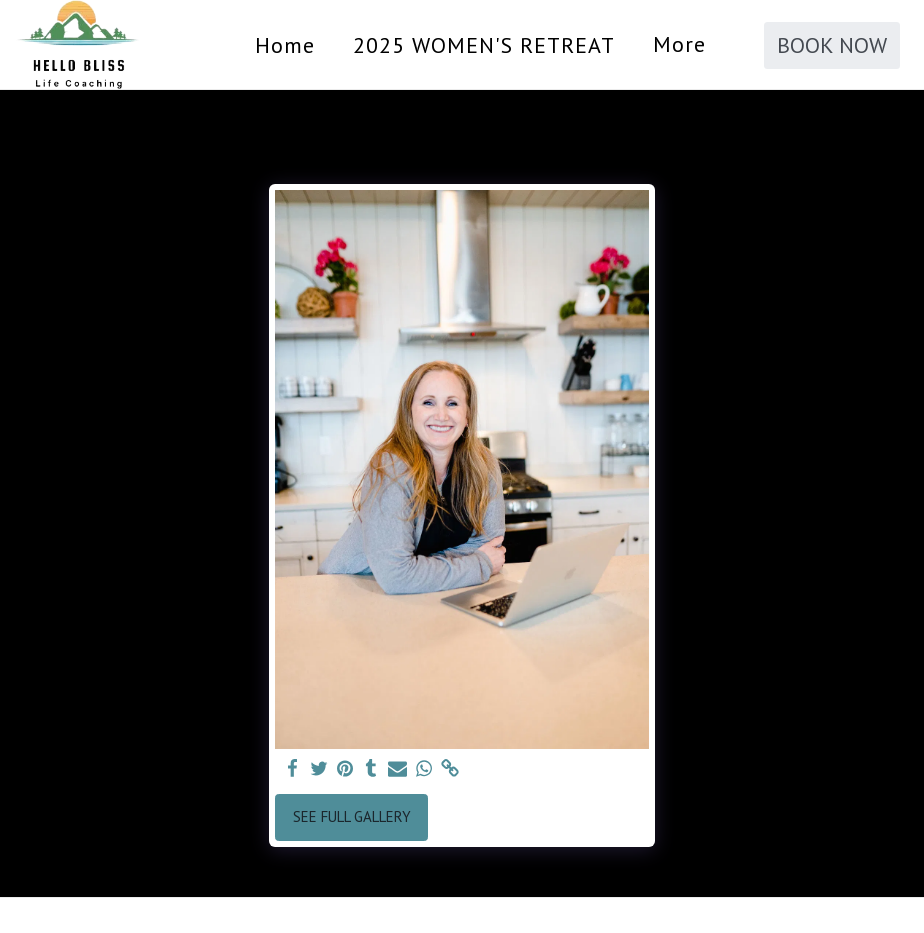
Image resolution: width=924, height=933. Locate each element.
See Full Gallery (352, 816)
